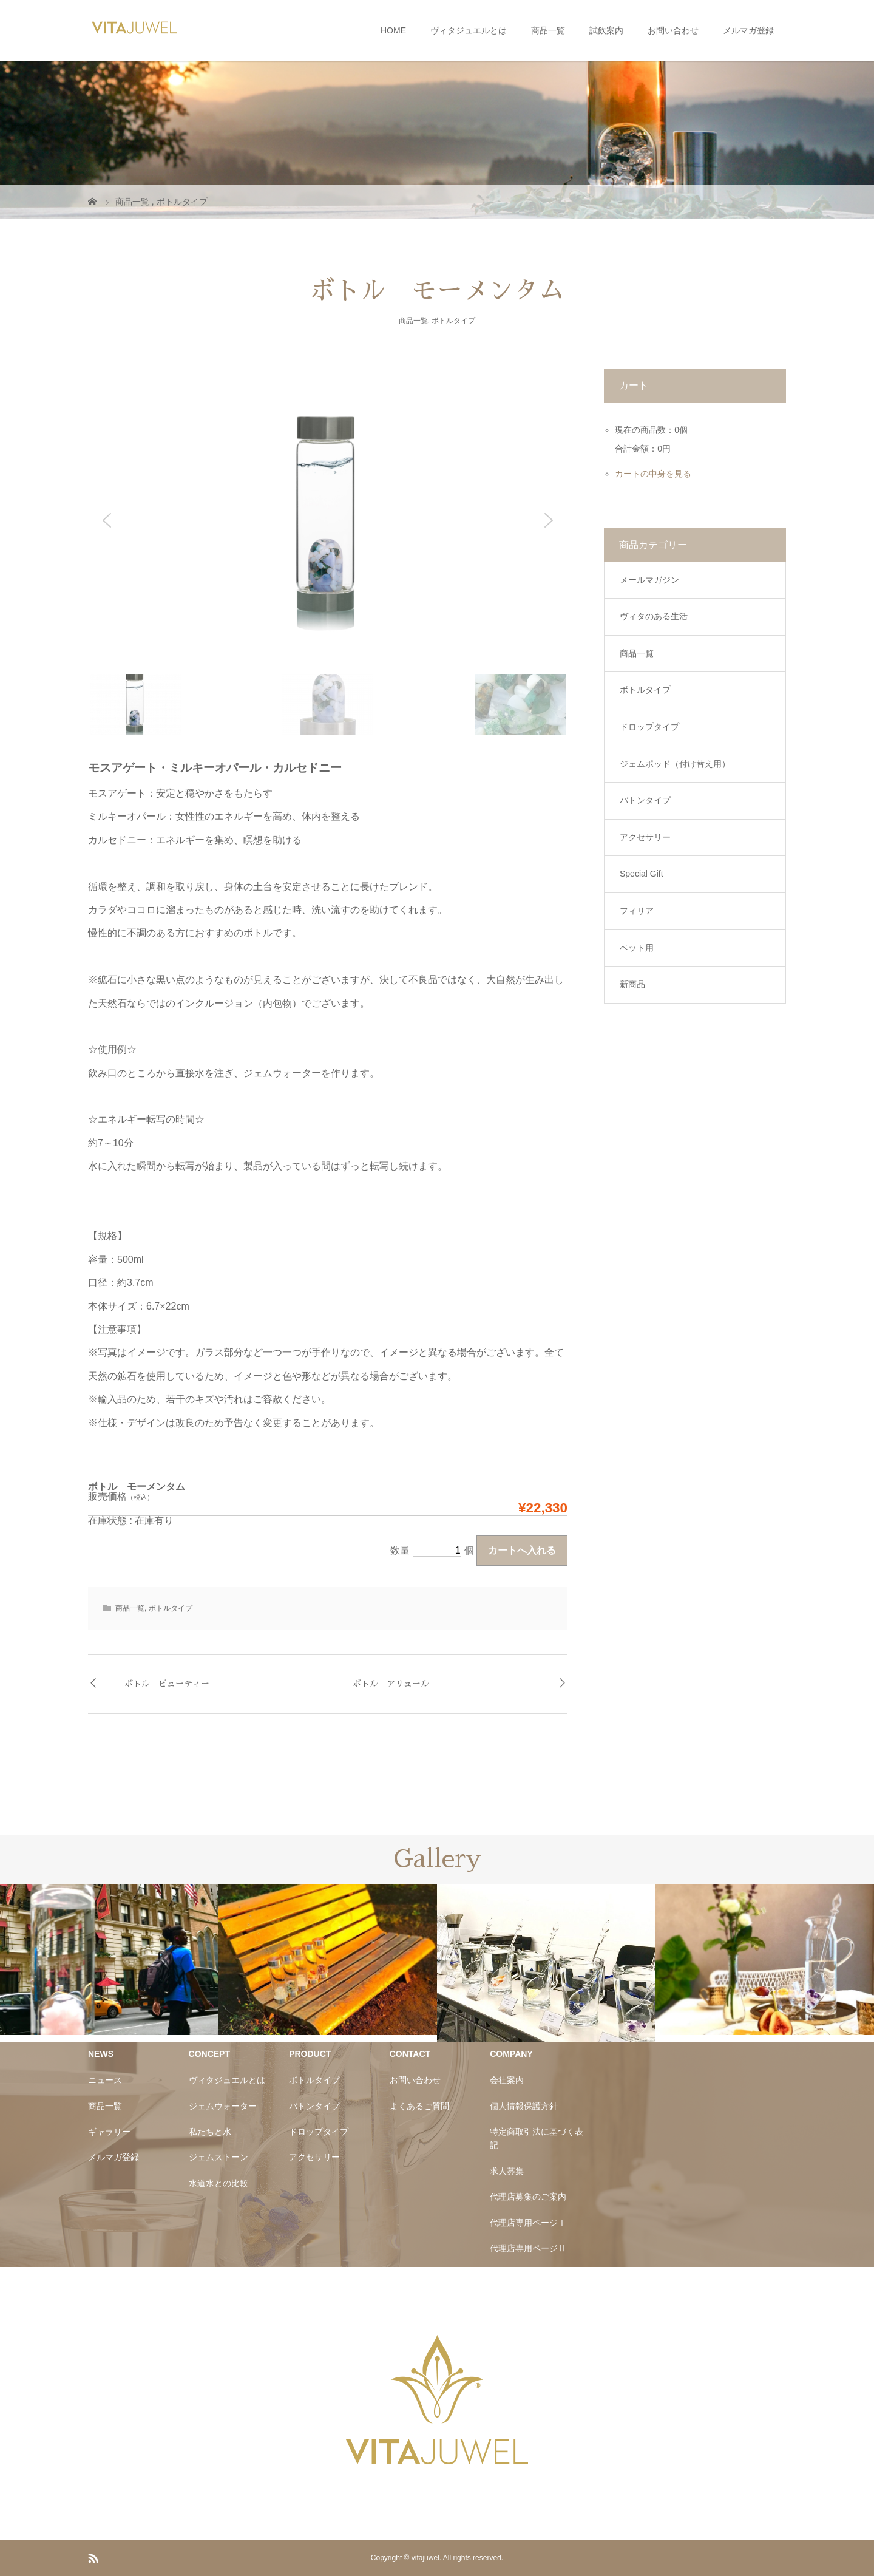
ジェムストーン (218, 2157)
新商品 (632, 984)
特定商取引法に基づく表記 (536, 2138)
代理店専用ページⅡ (528, 2248)
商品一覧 (548, 30)
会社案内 (507, 2080)
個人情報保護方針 (524, 2106)
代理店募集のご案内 (528, 2196)
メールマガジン (649, 580)
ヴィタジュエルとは (468, 30)
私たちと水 (210, 2131)
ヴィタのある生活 (654, 616)
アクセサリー (645, 837)
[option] (109, 1959)
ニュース (105, 2080)
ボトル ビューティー (166, 1683)
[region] (327, 552)
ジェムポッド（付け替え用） (675, 764)
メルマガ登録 (748, 30)
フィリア (637, 911)
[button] (107, 520)
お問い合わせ (673, 30)
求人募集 (507, 2171)
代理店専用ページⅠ (528, 2223)
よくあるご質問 (419, 2106)
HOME (393, 30)
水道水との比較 (218, 2183)
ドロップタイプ (649, 727)
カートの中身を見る (653, 473)
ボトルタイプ (453, 320)
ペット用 (637, 948)
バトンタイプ (645, 800)
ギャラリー (109, 2131)
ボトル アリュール (391, 1683)
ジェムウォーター (223, 2106)
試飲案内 (606, 30)
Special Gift (641, 873)
